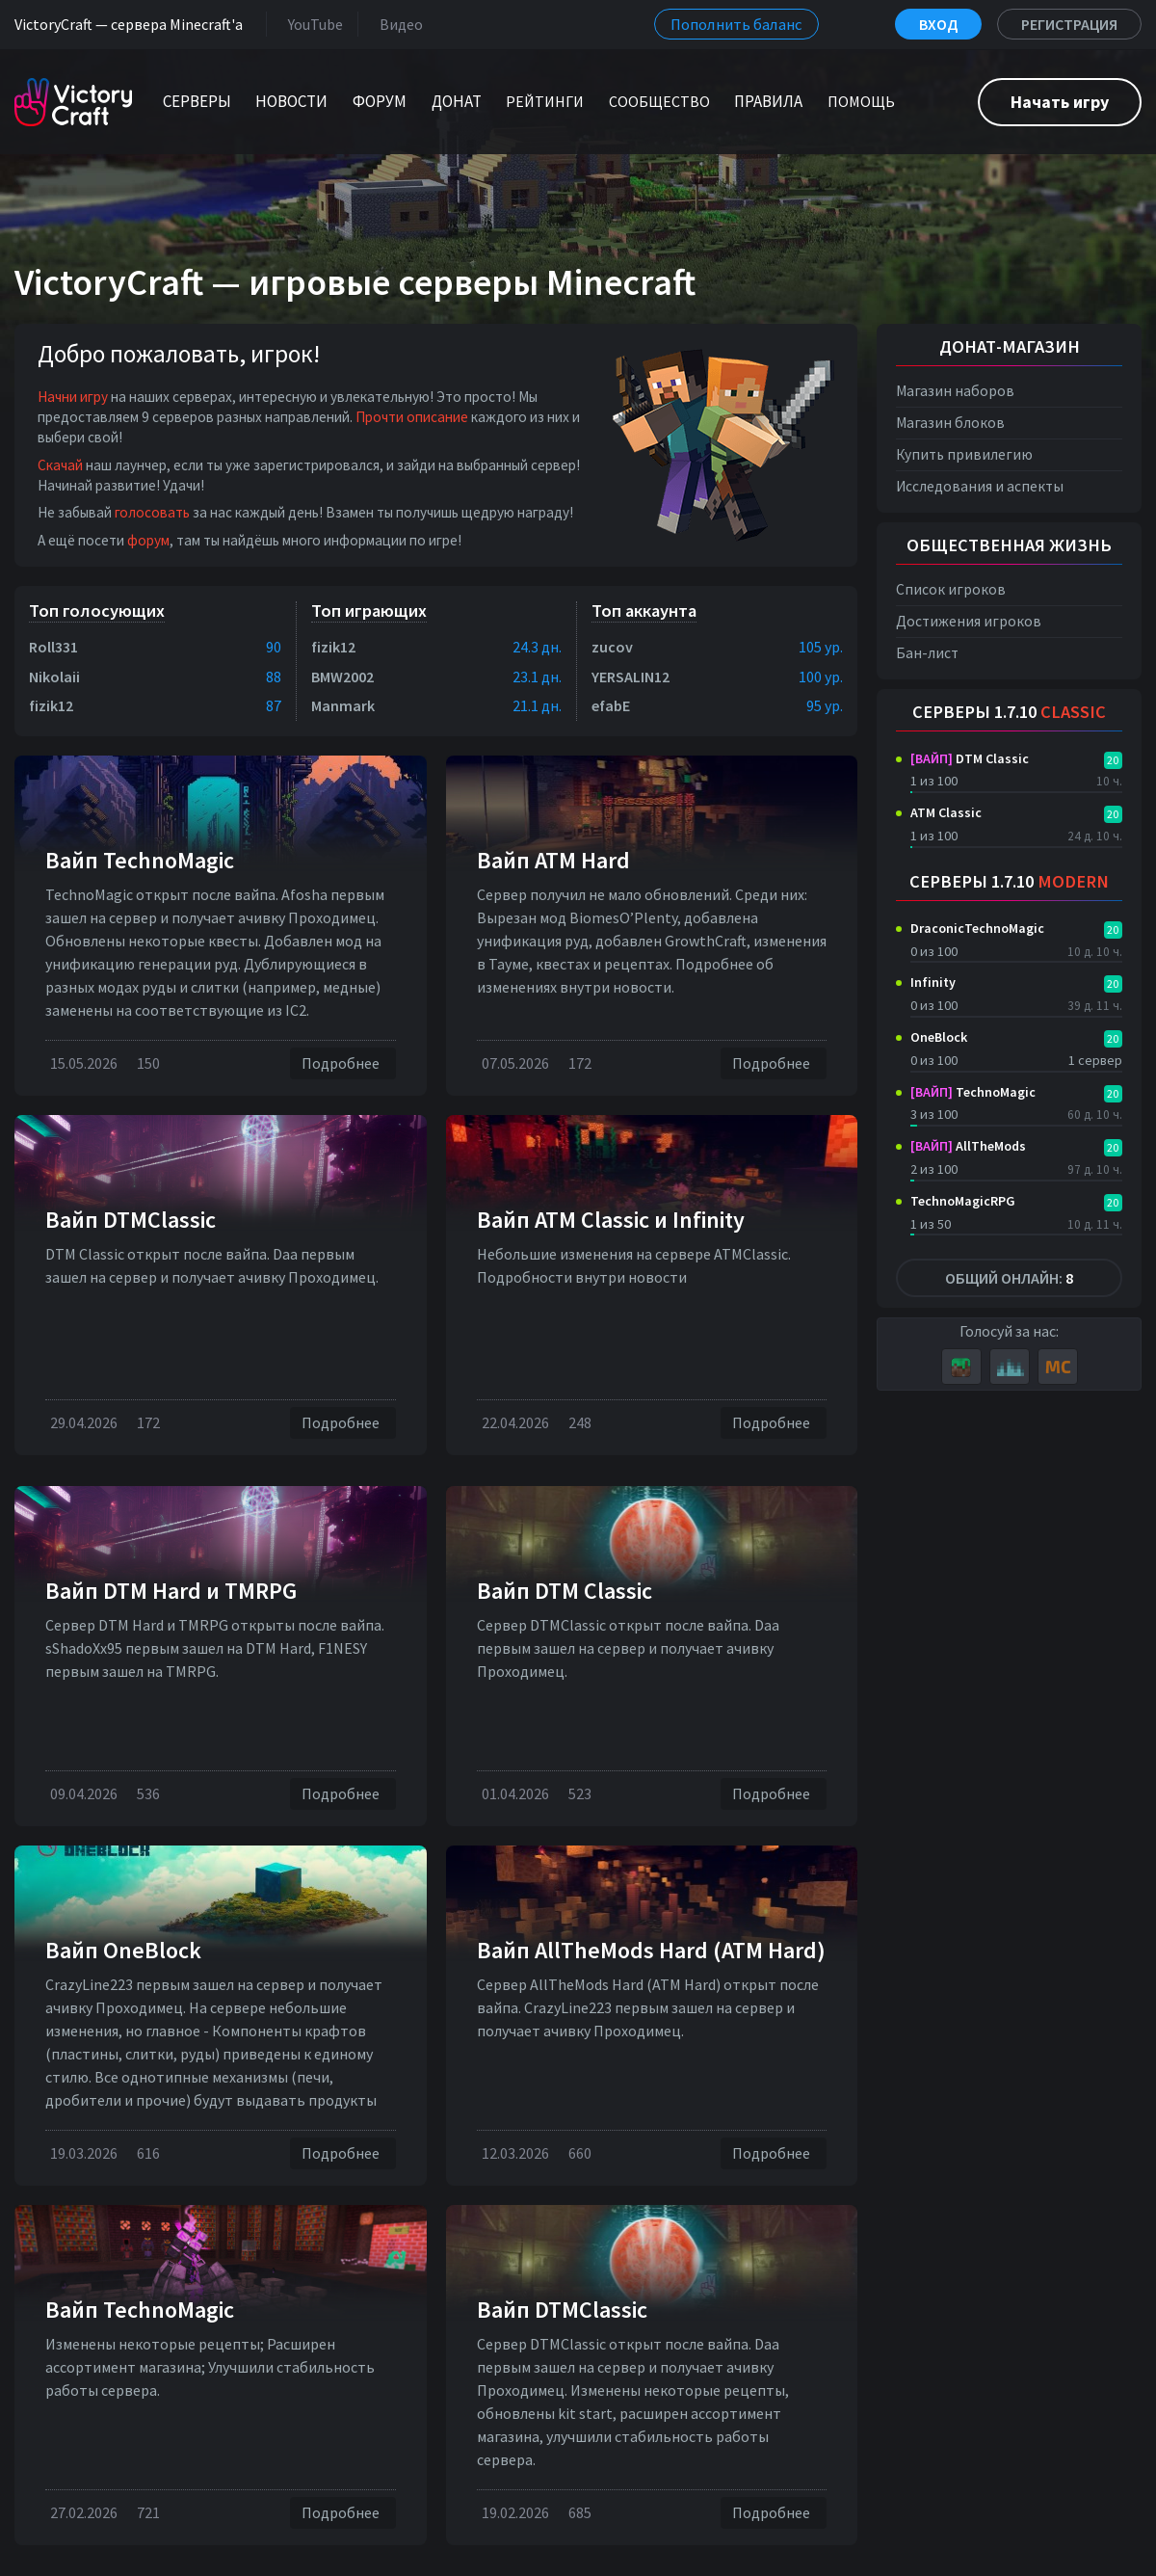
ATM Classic (946, 812)
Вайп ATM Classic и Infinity (611, 1220)
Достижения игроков (968, 621)
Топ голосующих (97, 610)
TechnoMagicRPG (962, 1200)
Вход (938, 24)
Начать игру (1060, 102)
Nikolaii (54, 676)
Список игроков (951, 589)
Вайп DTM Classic (564, 1591)
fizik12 (51, 705)
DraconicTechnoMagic (977, 928)
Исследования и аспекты (980, 486)
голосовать (152, 512)
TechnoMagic (973, 1092)
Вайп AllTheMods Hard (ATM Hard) (651, 1950)
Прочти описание (411, 417)
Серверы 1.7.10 (1009, 712)
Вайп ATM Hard (553, 860)
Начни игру (73, 396)
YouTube (311, 24)
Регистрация (1069, 24)
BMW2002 (342, 676)
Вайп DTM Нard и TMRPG (171, 1591)
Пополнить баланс (736, 24)
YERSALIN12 (630, 676)
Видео (397, 24)
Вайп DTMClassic (130, 1220)
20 (1112, 760)
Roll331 (53, 646)
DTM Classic (969, 758)
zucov (612, 646)
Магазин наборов (955, 391)
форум (148, 540)
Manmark (343, 705)
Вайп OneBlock (123, 1950)
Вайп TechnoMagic (139, 860)
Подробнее (343, 1063)
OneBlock (938, 1037)
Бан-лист (927, 653)
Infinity (933, 982)
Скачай (60, 465)
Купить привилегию (964, 454)
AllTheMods (968, 1146)
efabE (610, 705)
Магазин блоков (950, 422)
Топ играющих (369, 610)
